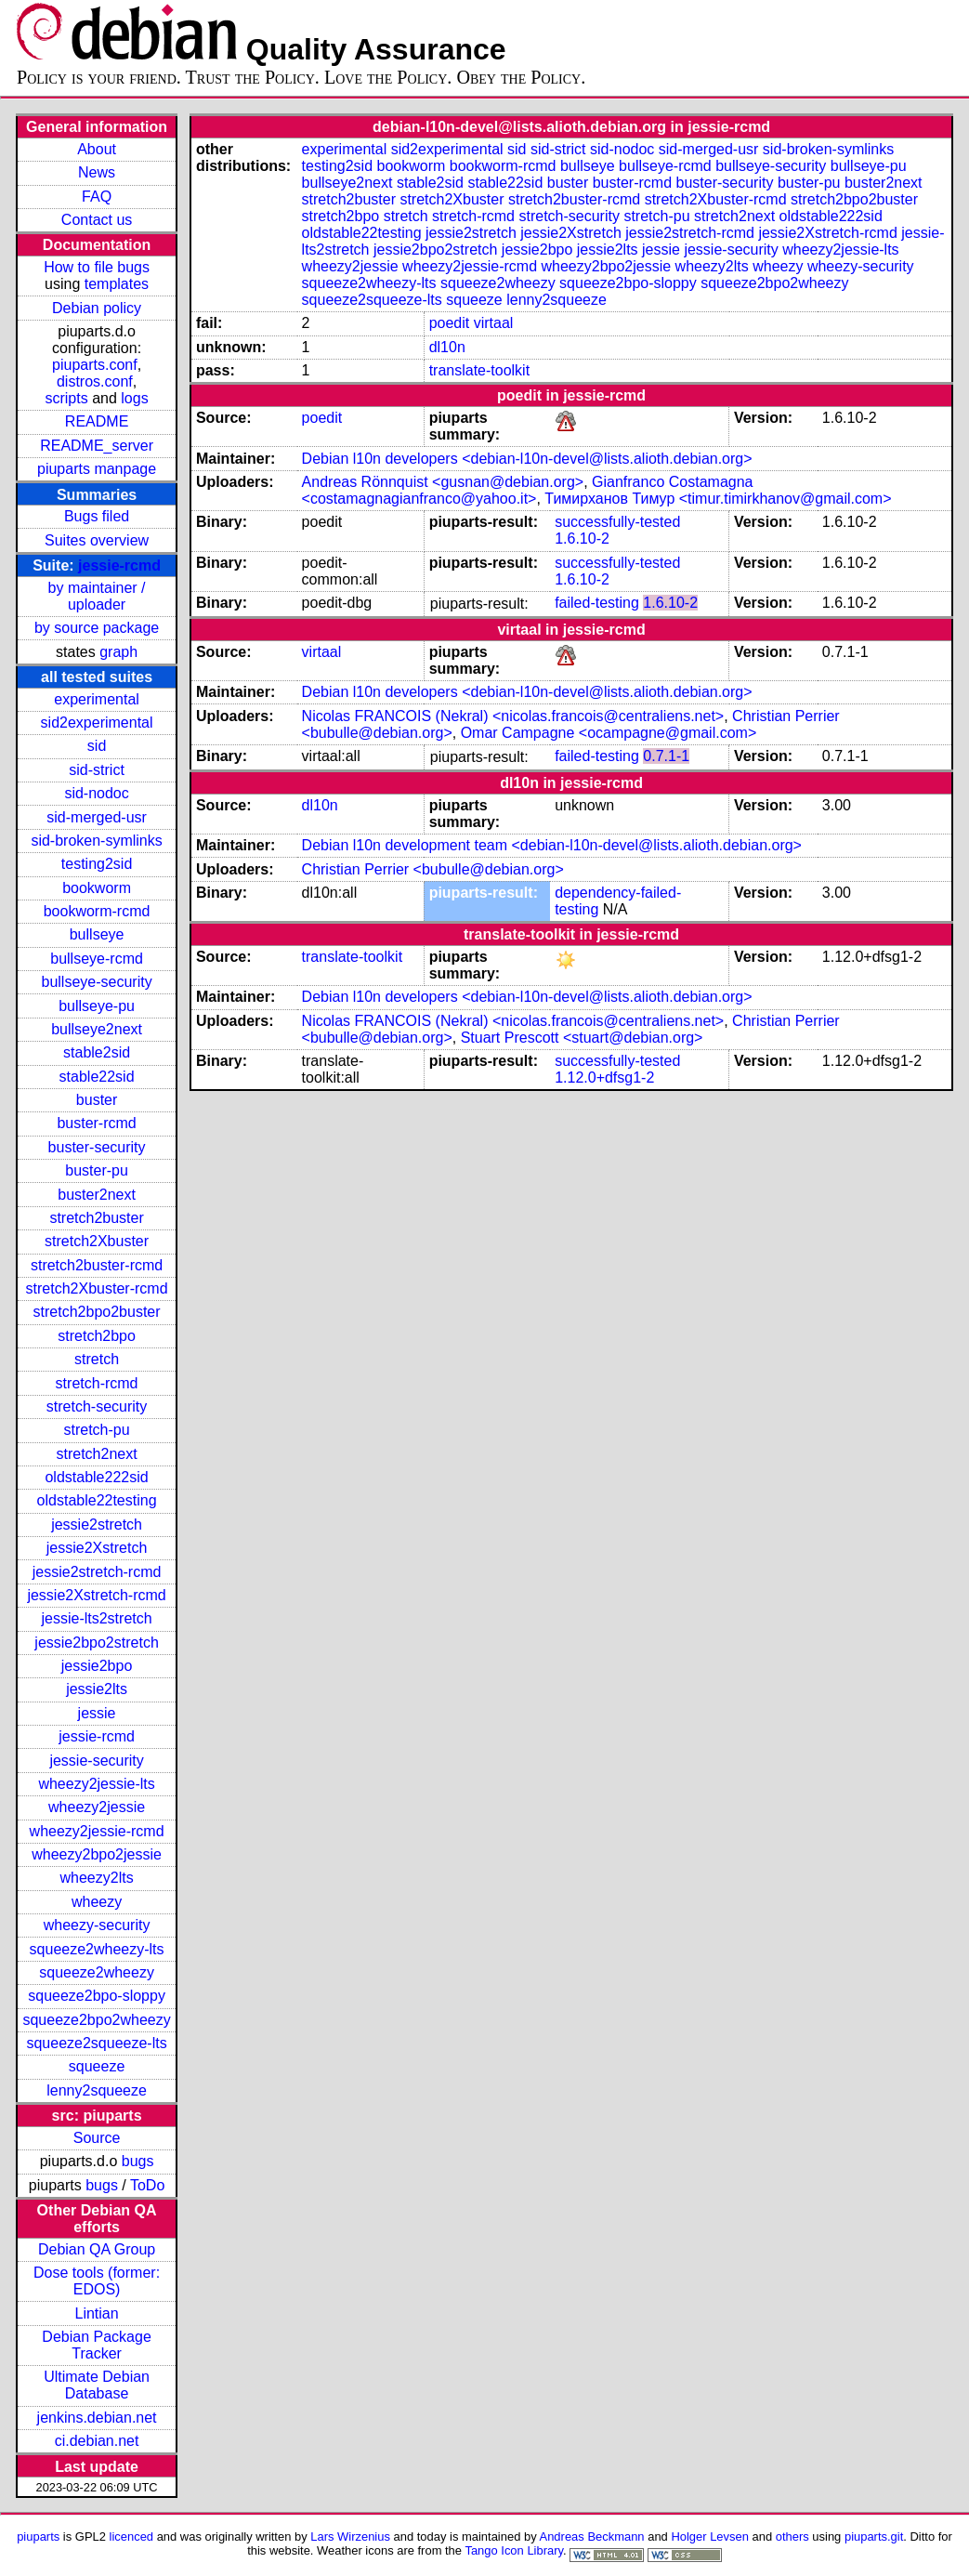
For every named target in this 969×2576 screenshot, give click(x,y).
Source (97, 2138)
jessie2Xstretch (97, 1548)
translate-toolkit (479, 370)
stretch (96, 1359)
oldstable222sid (96, 1477)
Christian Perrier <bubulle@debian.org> (433, 869)
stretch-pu (97, 1430)
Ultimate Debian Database (97, 2385)
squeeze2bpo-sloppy (96, 1996)
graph (118, 652)
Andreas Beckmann (592, 2536)
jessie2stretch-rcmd (97, 1572)
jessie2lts (96, 1689)
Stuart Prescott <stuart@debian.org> (582, 1037)
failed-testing (597, 603)
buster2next (97, 1195)
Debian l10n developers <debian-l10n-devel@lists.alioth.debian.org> (527, 459)
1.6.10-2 (582, 538)
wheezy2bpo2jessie (97, 1854)
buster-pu (96, 1170)
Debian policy (96, 308)
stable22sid (97, 1076)
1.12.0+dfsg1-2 (604, 1077)
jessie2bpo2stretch (96, 1642)
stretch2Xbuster (97, 1241)
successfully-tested (617, 522)
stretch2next (96, 1454)
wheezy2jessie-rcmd (97, 1831)
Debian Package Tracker (96, 2345)
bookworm (96, 888)
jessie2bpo (97, 1666)
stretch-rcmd (97, 1383)
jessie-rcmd (119, 565)
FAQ (96, 196)
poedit (449, 323)
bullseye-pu (97, 1006)
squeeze (97, 2066)
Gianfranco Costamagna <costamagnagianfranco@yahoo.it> (527, 490)
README (96, 421)
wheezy (97, 1902)
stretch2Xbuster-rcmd (97, 1288)
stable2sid (96, 1052)
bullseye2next (96, 1029)
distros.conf (95, 381)
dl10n (447, 347)
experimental (96, 699)
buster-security (97, 1147)
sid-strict (96, 770)
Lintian (96, 2313)
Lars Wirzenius (350, 2536)
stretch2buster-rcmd (97, 1265)
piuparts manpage (96, 469)
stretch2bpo (97, 1336)
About (96, 149)
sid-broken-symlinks (96, 840)
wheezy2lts (96, 1878)
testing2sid (97, 864)
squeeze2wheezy (96, 1972)
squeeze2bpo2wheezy (96, 2020)
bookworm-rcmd (97, 911)
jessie (97, 1713)
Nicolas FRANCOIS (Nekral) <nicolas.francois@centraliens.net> (513, 716)
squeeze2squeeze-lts (96, 2043)
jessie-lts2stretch (96, 1618)
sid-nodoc (96, 793)
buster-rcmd (96, 1123)
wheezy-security (97, 1925)
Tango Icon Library (514, 2550)
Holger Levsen (710, 2536)
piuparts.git (874, 2536)
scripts (66, 398)
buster (96, 1100)
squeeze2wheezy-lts (97, 1949)
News (96, 172)
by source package (96, 628)
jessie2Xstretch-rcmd (96, 1595)
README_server (96, 445)
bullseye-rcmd (96, 958)
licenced (132, 2536)
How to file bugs (97, 267)
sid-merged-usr (96, 817)
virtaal (494, 323)
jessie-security (96, 1760)
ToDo (147, 2185)
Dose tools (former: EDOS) (96, 2281)
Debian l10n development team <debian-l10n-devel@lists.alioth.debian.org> (552, 845)
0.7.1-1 (666, 756)
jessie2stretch (96, 1524)
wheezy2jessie (96, 1807)
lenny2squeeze (96, 2090)
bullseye (97, 934)
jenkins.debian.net (97, 2417)
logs (134, 398)
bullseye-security (96, 982)
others (792, 2536)
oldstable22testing (97, 1500)
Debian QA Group (96, 2249)
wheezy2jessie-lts (96, 1784)
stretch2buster (96, 1218)
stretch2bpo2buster (97, 1312)
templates (117, 284)
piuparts (38, 2536)
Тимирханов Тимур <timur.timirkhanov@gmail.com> (717, 498)
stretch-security (96, 1406)
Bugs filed (96, 516)
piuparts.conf (94, 365)
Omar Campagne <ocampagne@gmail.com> (609, 733)
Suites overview (97, 540)
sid (96, 746)
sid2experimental (97, 722)
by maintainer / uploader (97, 596)
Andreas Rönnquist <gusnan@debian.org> (443, 482)
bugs (138, 2161)
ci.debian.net (97, 2441)
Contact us (96, 220)
